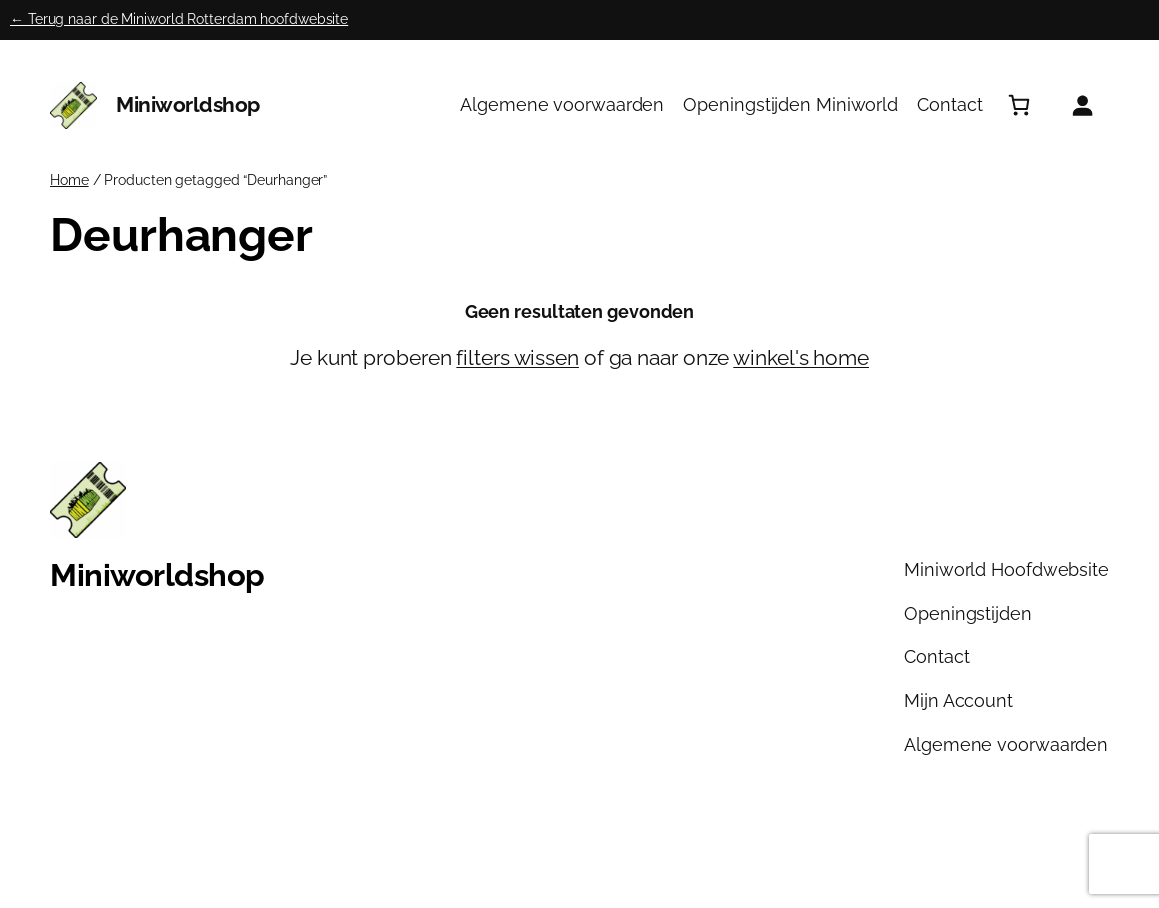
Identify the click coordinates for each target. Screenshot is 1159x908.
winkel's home (801, 357)
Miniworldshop (188, 104)
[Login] (1082, 105)
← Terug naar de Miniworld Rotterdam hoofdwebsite (179, 19)
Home (69, 180)
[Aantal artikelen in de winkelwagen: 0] (1019, 105)
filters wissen (517, 357)
